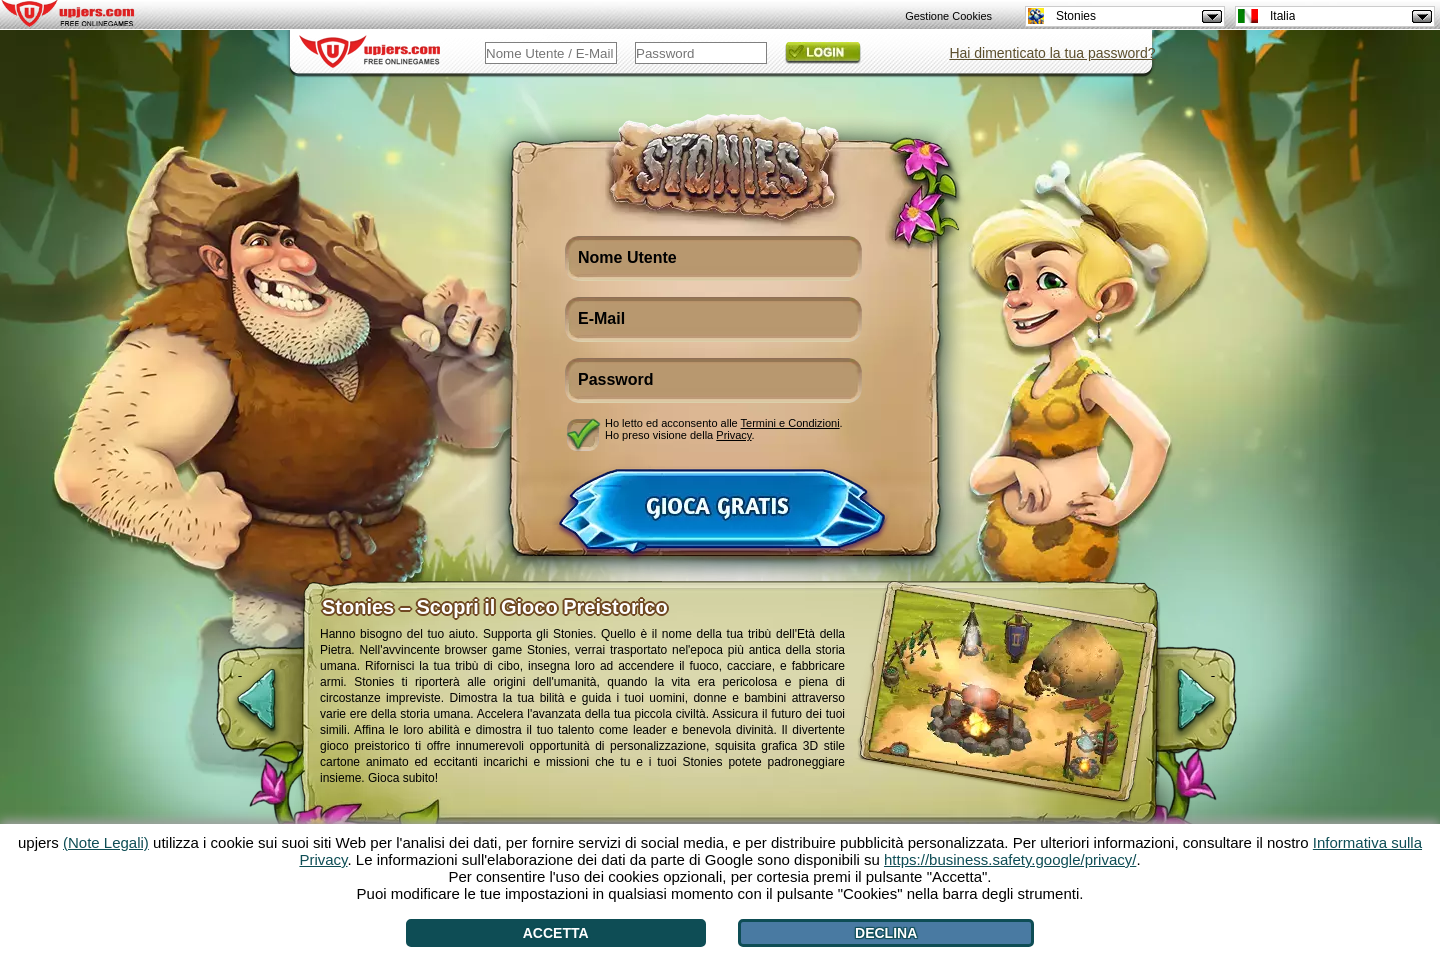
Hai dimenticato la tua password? (1052, 53)
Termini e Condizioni (790, 423)
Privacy (733, 435)
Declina (886, 933)
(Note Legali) (106, 842)
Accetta (556, 933)
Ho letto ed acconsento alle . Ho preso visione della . (724, 429)
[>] (1213, 710)
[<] (240, 710)
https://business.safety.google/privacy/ (1010, 859)
